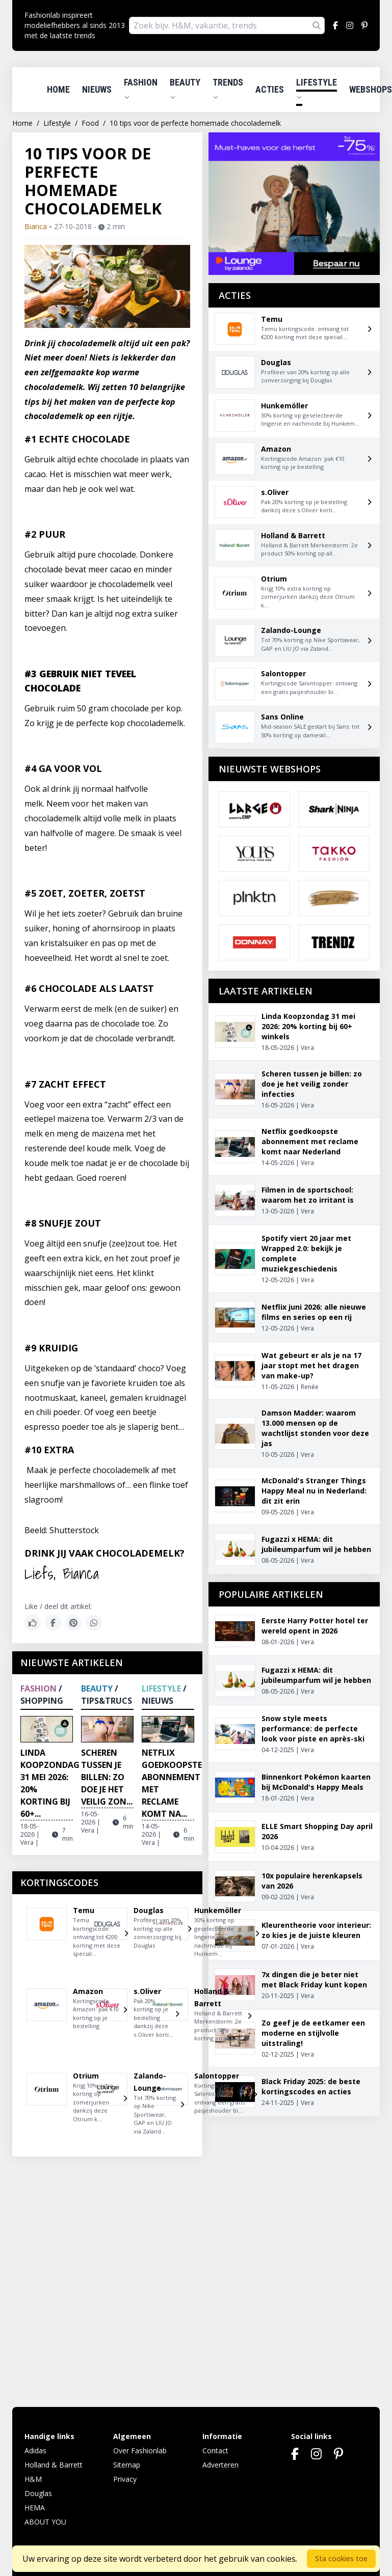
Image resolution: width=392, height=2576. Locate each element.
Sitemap (126, 2465)
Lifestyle (316, 88)
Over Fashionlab (140, 2450)
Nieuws (97, 89)
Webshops (370, 89)
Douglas (38, 2493)
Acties (269, 89)
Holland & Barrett (53, 2465)
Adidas (35, 2450)
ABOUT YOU (45, 2522)
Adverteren (220, 2465)
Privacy (125, 2479)
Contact (215, 2450)
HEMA (34, 2507)
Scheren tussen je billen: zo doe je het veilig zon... (107, 1777)
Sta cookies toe (341, 2558)
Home (58, 89)
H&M (33, 2479)
